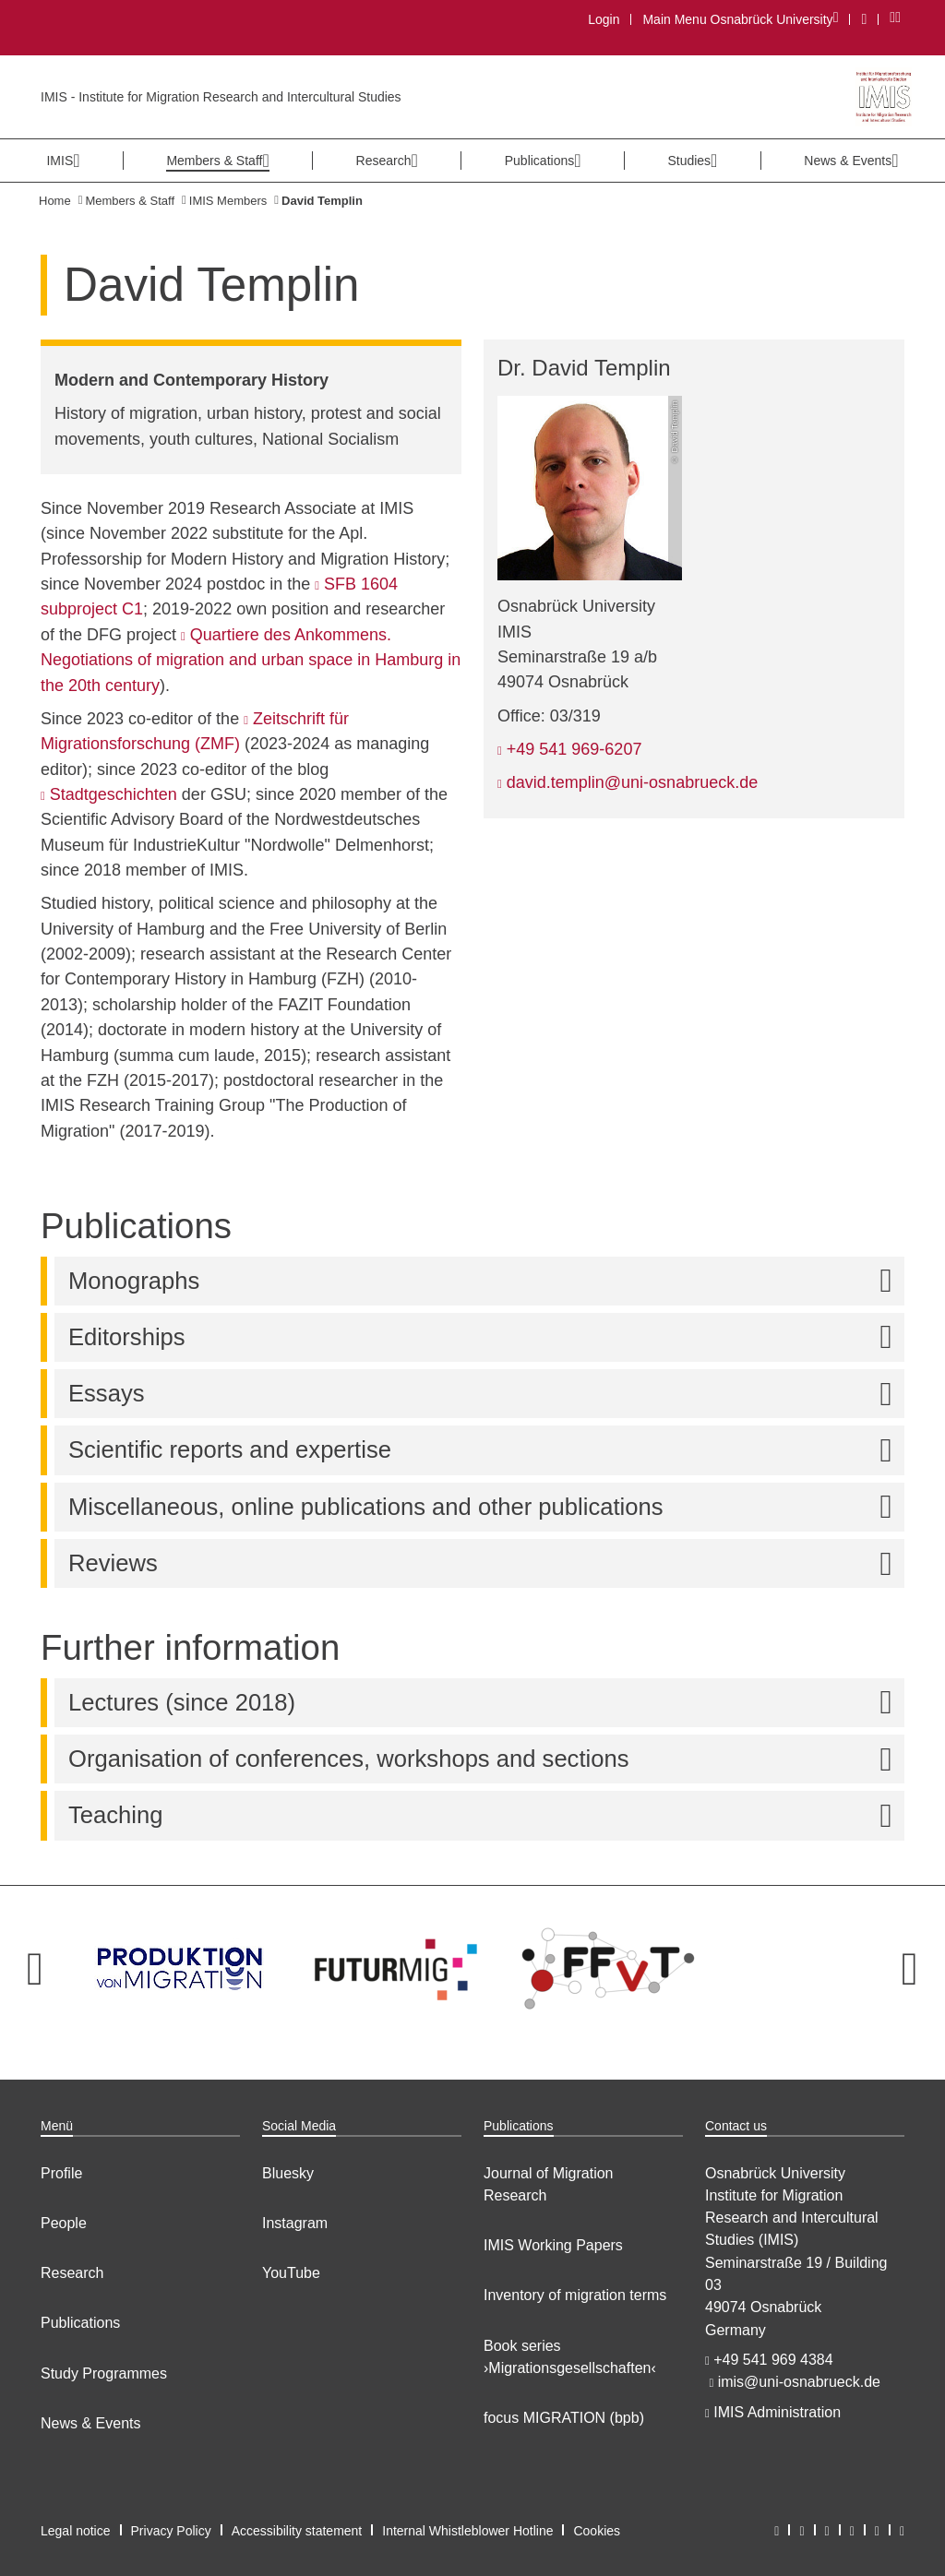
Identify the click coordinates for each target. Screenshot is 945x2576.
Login (603, 19)
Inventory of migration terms (575, 2295)
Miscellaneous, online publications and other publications (486, 1507)
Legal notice (76, 2530)
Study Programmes (104, 2373)
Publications (80, 2323)
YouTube (291, 2273)
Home (55, 201)
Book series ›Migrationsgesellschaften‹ (570, 2357)
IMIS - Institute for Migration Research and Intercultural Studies (221, 96)
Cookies (596, 2530)
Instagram (295, 2223)
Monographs (486, 1281)
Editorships (486, 1337)
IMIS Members (228, 201)
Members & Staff (129, 201)
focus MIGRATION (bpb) (564, 2418)
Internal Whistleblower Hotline (467, 2530)
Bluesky (288, 2173)
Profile (61, 2173)
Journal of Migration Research (549, 2184)
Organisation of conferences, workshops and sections (486, 1759)
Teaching (486, 1815)
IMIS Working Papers (553, 2245)
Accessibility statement (297, 2530)
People (64, 2223)
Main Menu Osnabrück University (739, 19)
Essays (486, 1393)
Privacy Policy (171, 2530)
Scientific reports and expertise (486, 1449)
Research (72, 2273)
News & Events (90, 2423)
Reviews (486, 1563)
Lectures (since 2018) (486, 1702)
